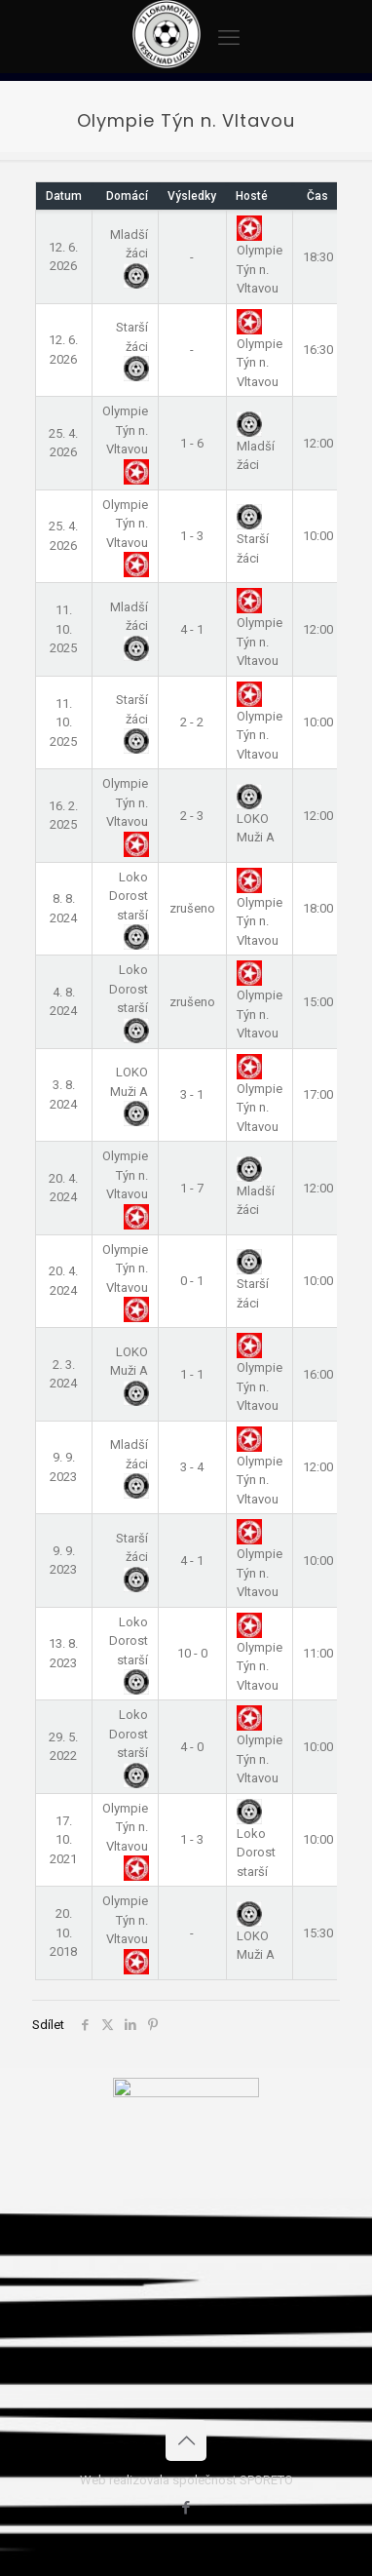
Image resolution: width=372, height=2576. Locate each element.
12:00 (318, 443)
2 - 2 (192, 722)
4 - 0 (192, 1746)
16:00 (318, 1374)
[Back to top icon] (186, 2440)
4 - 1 (192, 629)
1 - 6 (192, 443)
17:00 (318, 1094)
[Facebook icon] (186, 2508)
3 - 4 (192, 1467)
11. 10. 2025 (63, 629)
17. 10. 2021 (63, 1840)
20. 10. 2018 (63, 1932)
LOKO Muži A (256, 816)
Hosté (252, 196)
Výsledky (191, 196)
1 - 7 (192, 1188)
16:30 (318, 349)
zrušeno (192, 908)
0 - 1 (192, 1280)
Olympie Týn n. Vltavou (259, 351)
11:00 (318, 1653)
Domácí (127, 196)
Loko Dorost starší (256, 1841)
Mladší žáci (129, 254)
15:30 (318, 1933)
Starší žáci (132, 347)
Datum (64, 196)
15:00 (318, 1002)
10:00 (318, 535)
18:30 (318, 257)
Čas (317, 196)
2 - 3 (192, 815)
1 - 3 (192, 535)
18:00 (318, 908)
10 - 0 (192, 1653)
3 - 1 (192, 1094)
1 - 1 (192, 1374)
